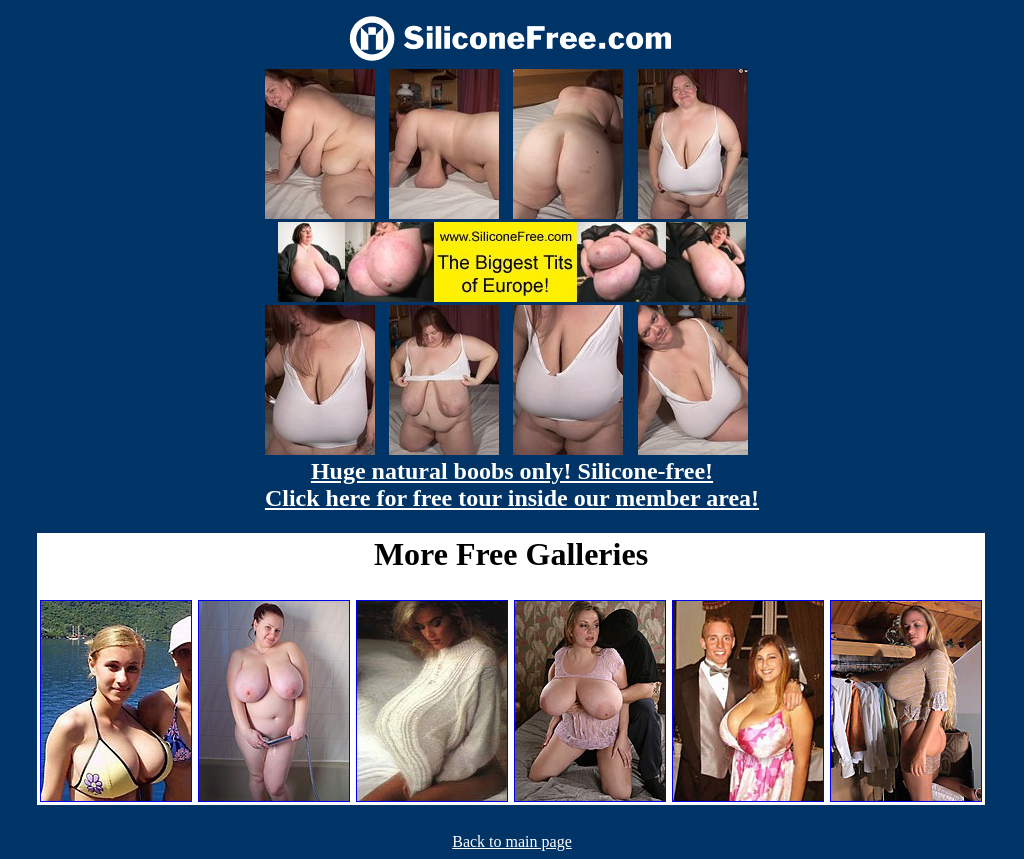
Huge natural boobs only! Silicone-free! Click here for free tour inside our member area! (512, 484)
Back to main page (512, 841)
